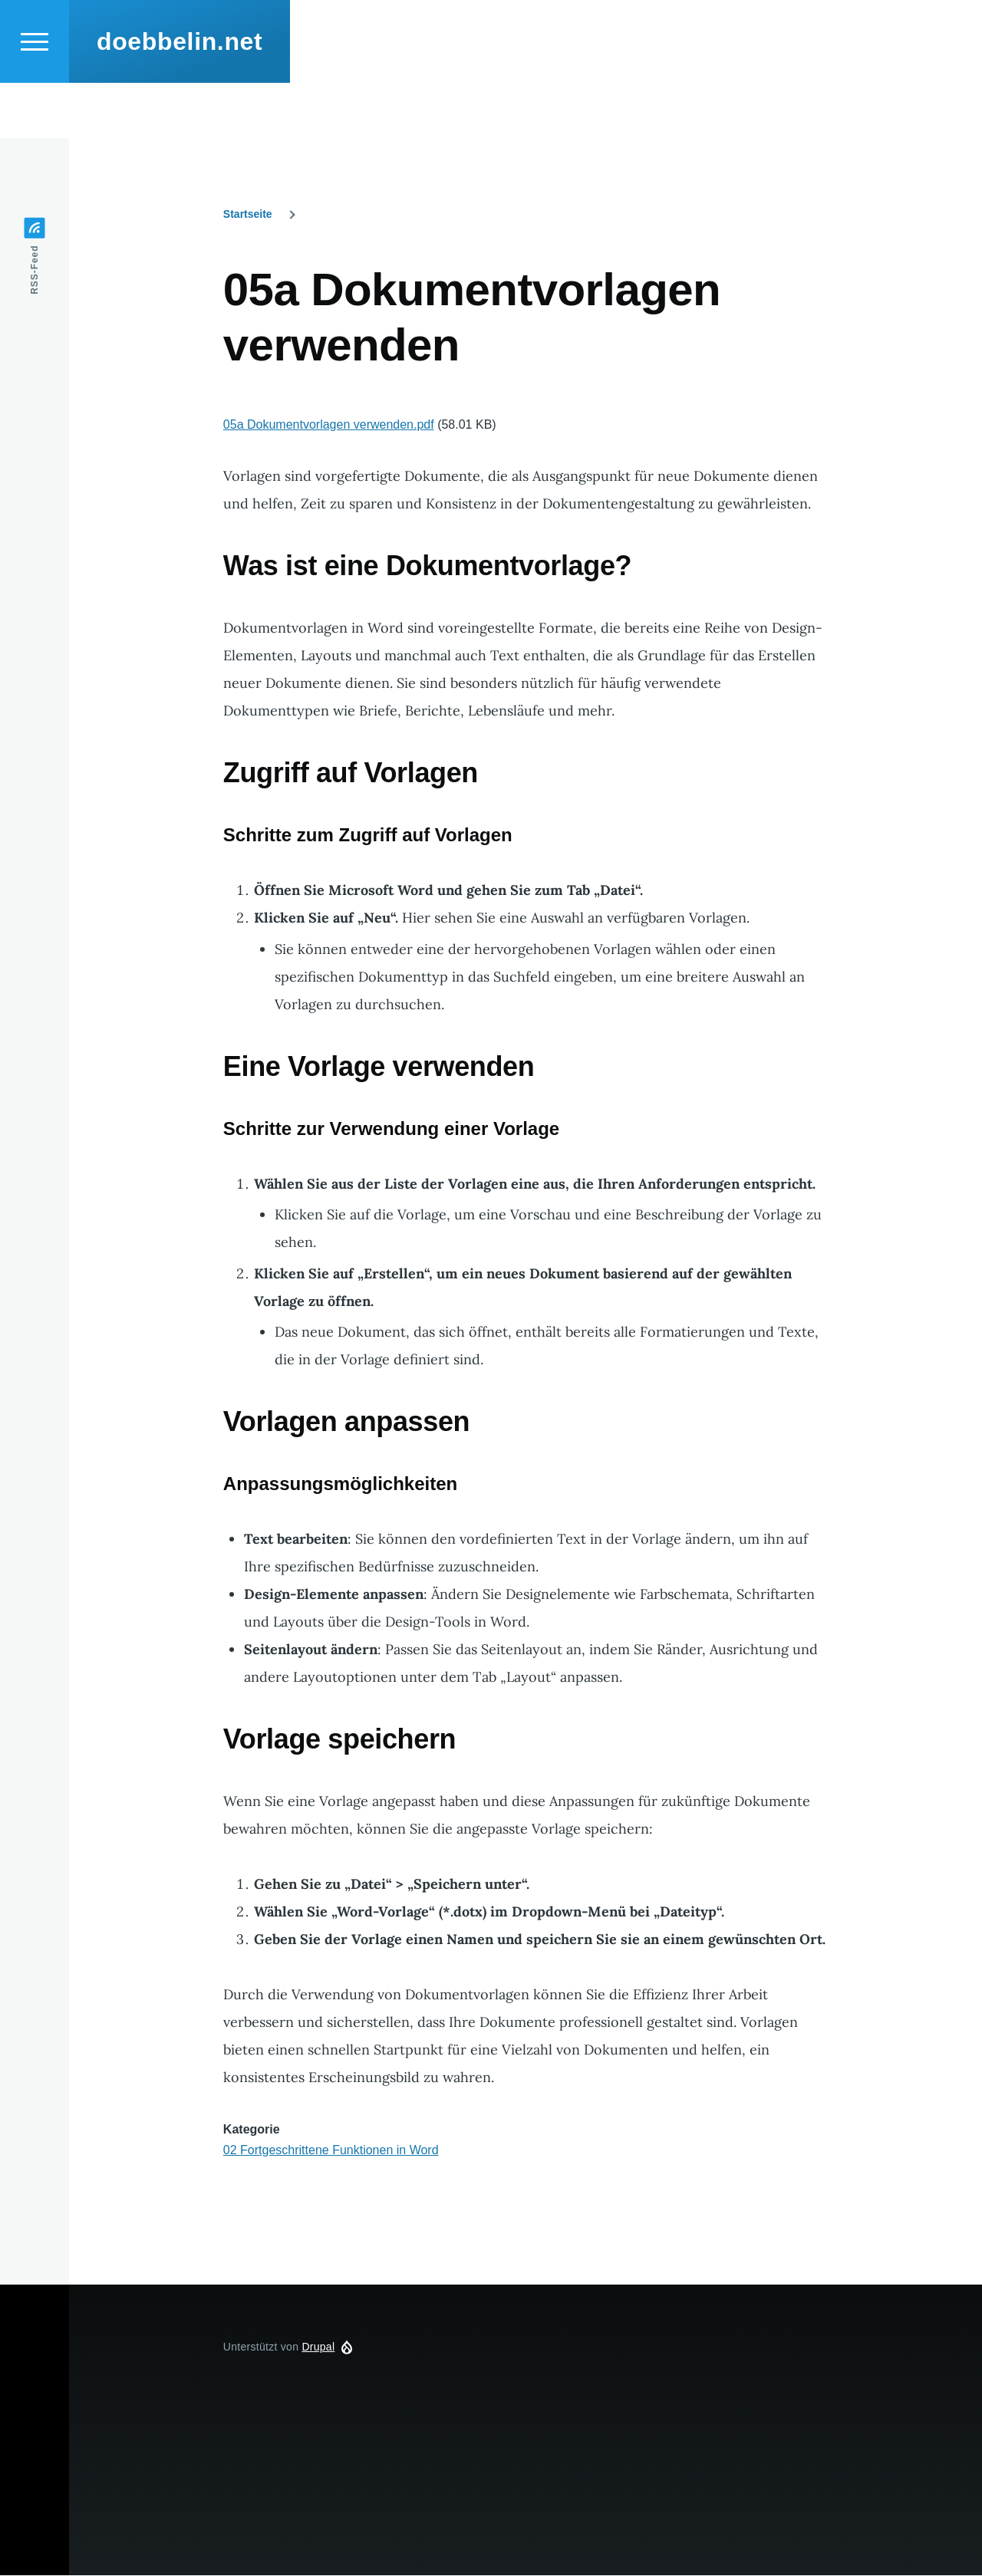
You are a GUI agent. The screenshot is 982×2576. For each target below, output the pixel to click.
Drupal (318, 2347)
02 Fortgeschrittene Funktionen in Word (331, 2150)
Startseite (247, 215)
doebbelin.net (179, 96)
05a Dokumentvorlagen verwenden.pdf (328, 425)
